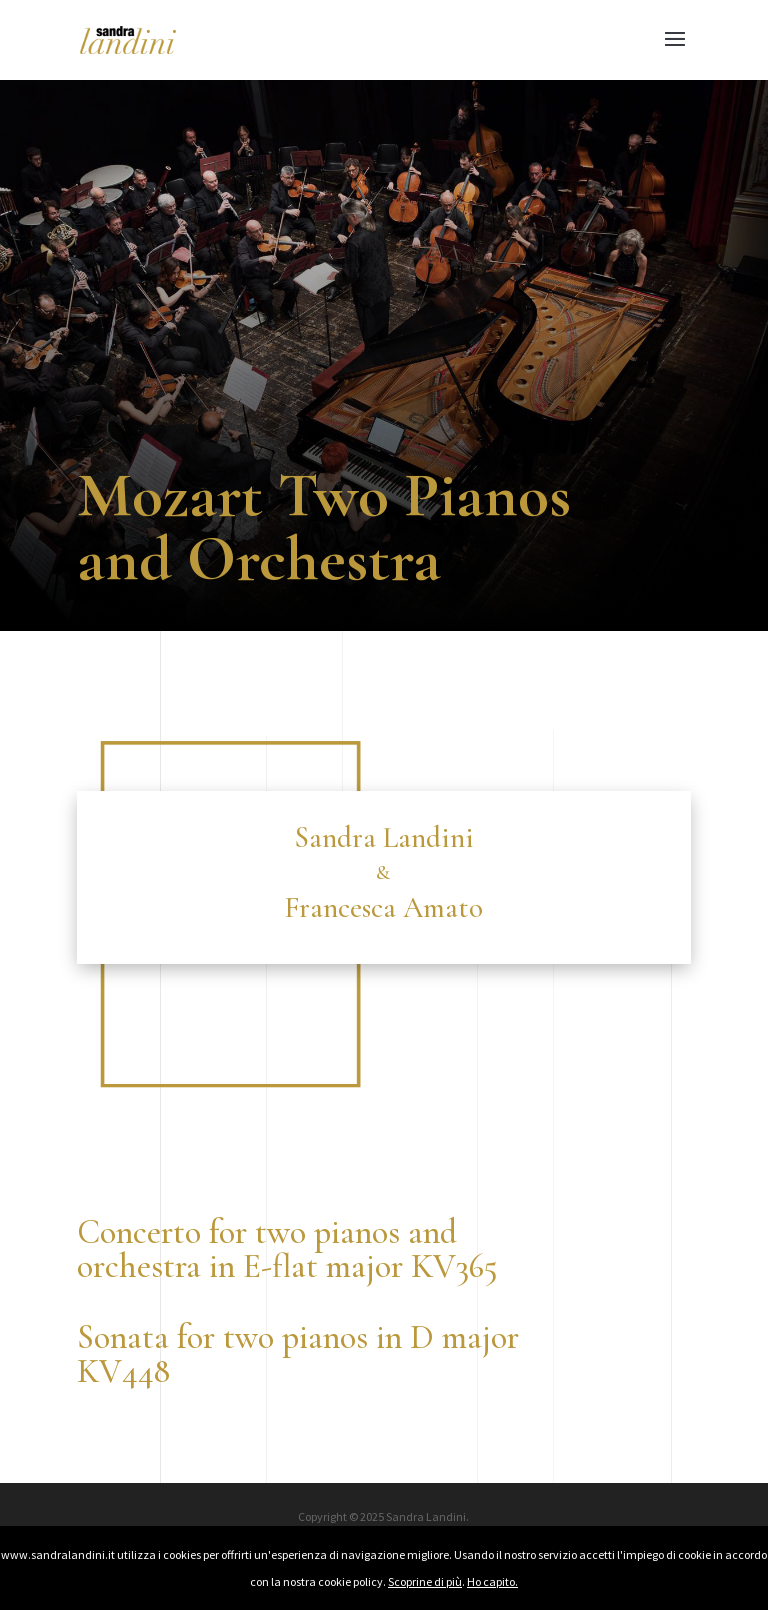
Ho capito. (492, 1581)
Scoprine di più (425, 1581)
